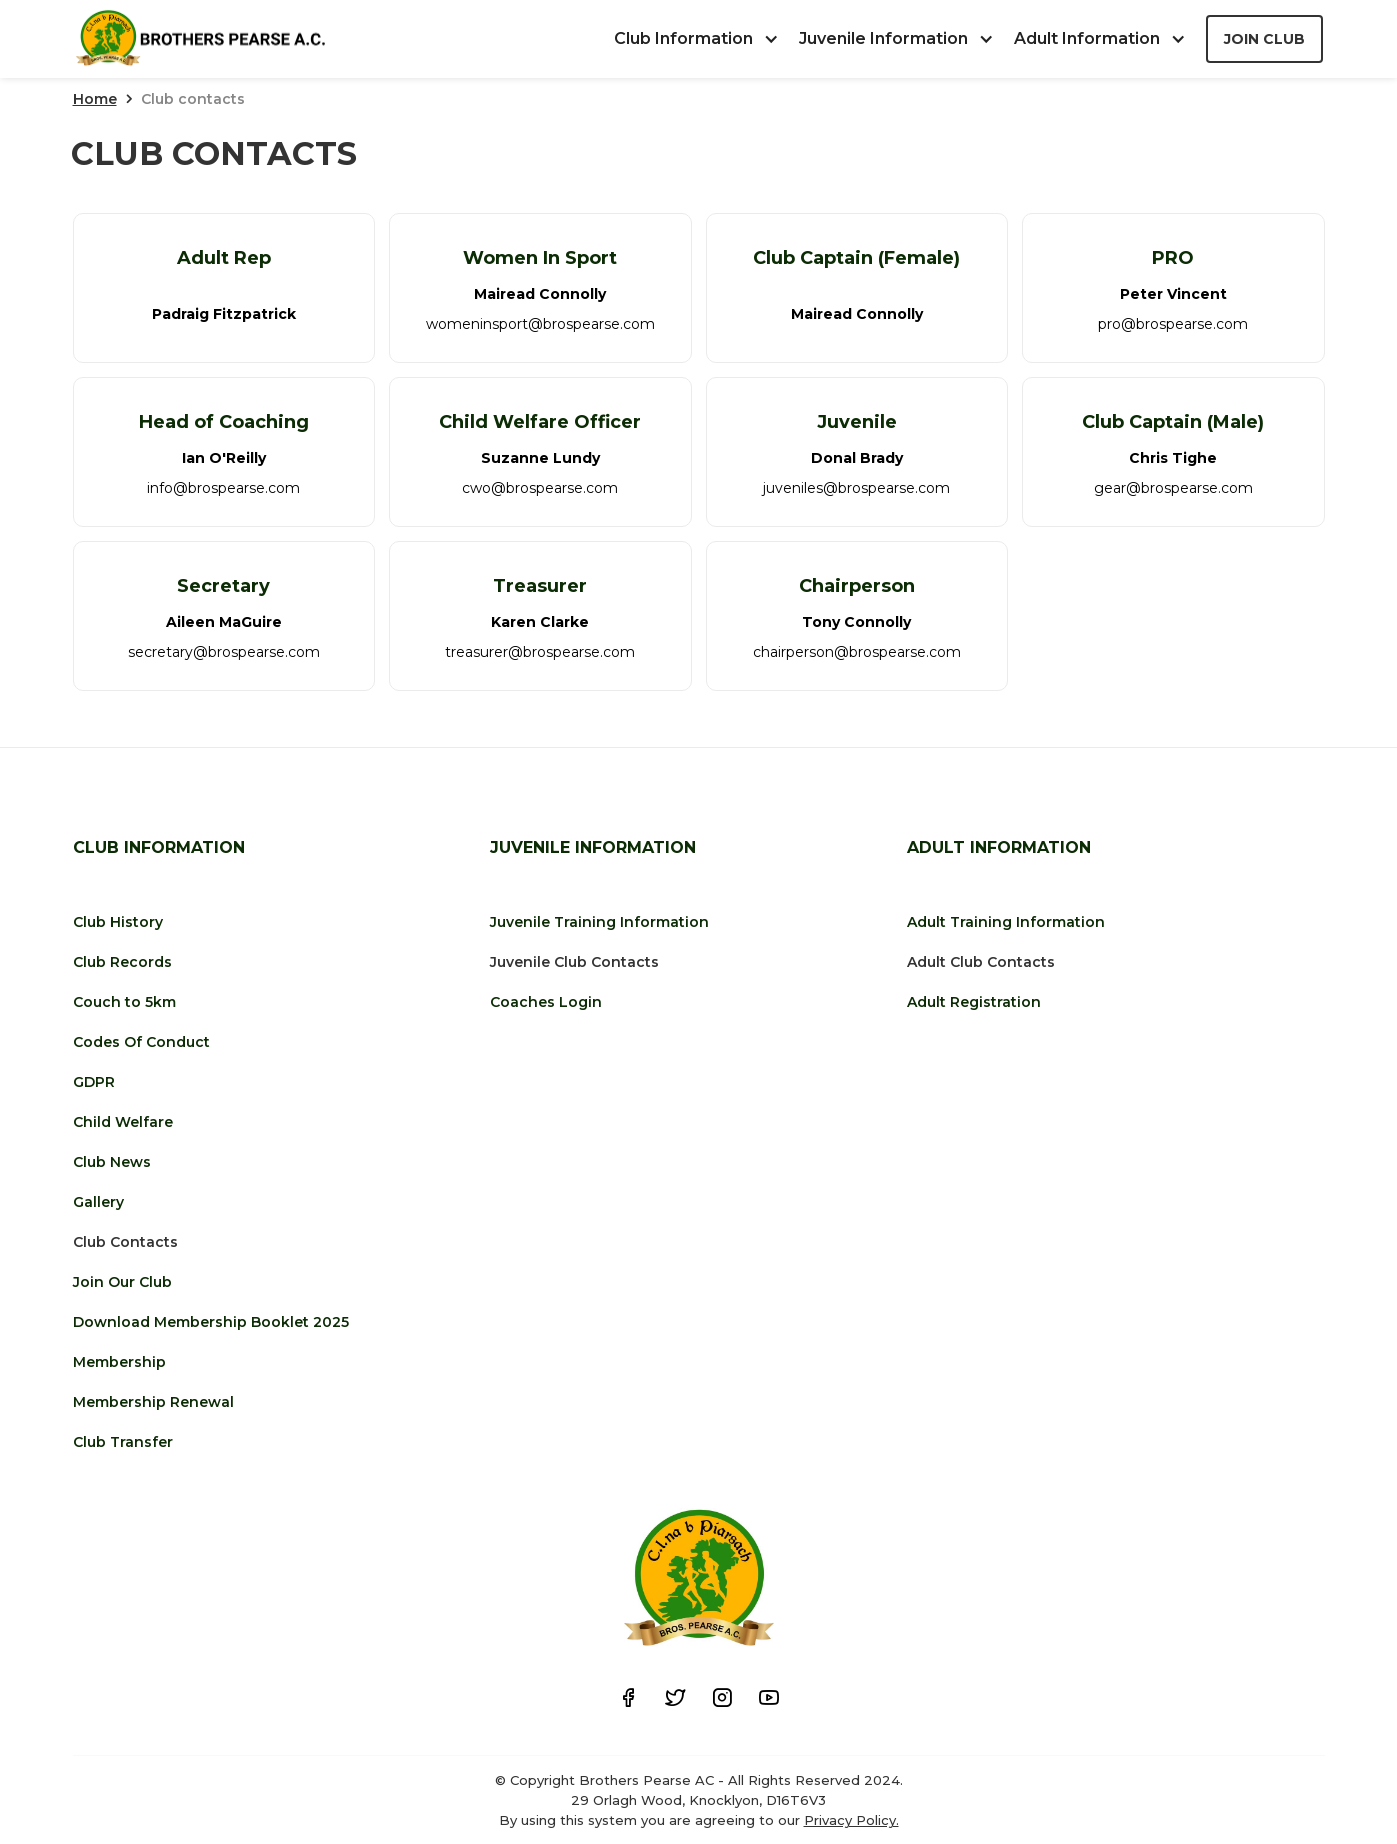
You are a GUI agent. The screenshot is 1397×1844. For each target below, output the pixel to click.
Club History (118, 922)
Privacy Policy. (851, 1820)
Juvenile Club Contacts (574, 962)
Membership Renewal (153, 1402)
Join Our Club (122, 1282)
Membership (119, 1362)
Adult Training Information (1006, 922)
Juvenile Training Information (599, 922)
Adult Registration (974, 1002)
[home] (200, 39)
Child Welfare (123, 1122)
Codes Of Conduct (141, 1042)
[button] (706, 39)
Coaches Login (546, 1002)
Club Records (122, 962)
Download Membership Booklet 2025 (211, 1322)
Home (95, 99)
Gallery (98, 1202)
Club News (112, 1162)
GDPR (94, 1082)
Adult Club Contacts (981, 962)
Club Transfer (123, 1442)
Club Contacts (125, 1242)
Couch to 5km (124, 1002)
